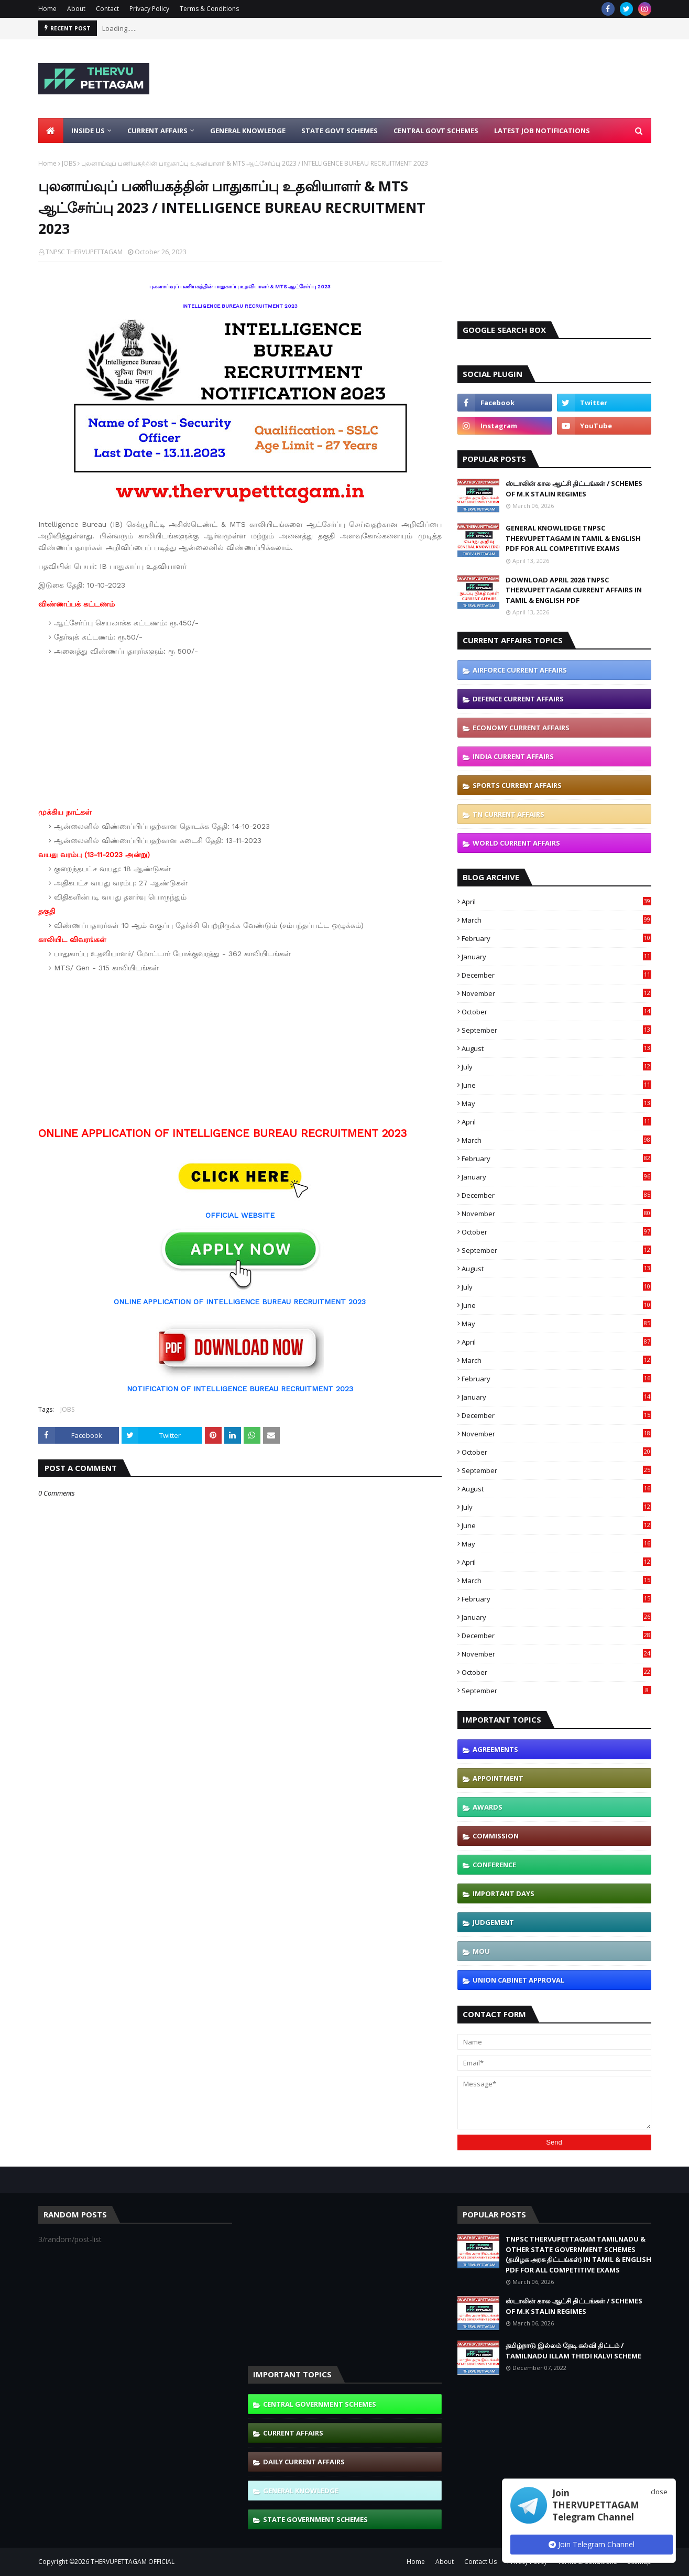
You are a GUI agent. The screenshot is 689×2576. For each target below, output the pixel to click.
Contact (107, 8)
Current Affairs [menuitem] (157, 130)
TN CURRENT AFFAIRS (508, 814)
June (556, 1085)
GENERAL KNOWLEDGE (300, 2490)
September (556, 1030)
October (556, 1011)
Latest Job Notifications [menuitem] (542, 130)
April (556, 901)
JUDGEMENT (493, 1922)
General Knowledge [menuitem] (248, 130)
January (556, 956)
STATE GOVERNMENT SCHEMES (315, 2519)
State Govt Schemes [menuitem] (339, 130)
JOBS (69, 163)
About (76, 8)
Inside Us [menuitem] (88, 130)
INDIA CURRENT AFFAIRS (513, 756)
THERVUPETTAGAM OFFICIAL (132, 2561)
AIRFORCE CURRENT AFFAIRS (520, 670)
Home (47, 8)
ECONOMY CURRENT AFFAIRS (521, 727)
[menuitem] (50, 130)
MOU (481, 1951)
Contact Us (480, 2561)
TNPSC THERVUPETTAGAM (84, 251)
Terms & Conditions (209, 8)
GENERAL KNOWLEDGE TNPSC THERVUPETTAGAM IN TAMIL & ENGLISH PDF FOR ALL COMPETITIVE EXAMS (573, 538)
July (556, 1066)
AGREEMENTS (495, 1749)
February (556, 938)
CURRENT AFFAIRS (293, 2433)
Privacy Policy (149, 8)
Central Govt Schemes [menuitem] (435, 130)
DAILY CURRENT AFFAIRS (304, 2461)
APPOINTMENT (498, 1778)
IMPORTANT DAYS (503, 1893)
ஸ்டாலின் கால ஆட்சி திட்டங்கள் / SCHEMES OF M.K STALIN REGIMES (574, 489)
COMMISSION (496, 1836)
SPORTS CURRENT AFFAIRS (517, 785)
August (556, 1048)
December (556, 975)
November (556, 993)
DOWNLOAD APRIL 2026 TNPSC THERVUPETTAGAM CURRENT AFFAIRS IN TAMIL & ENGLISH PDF (574, 590)
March (556, 920)
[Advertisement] (460, 78)
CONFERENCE (494, 1864)
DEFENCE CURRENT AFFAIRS (518, 698)
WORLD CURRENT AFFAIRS (516, 843)
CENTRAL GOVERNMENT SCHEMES (319, 2404)
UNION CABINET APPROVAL (518, 1980)
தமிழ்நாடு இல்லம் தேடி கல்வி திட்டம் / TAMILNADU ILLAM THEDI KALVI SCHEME (573, 2351)
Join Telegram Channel (592, 2544)
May (556, 1103)
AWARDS (487, 1807)
